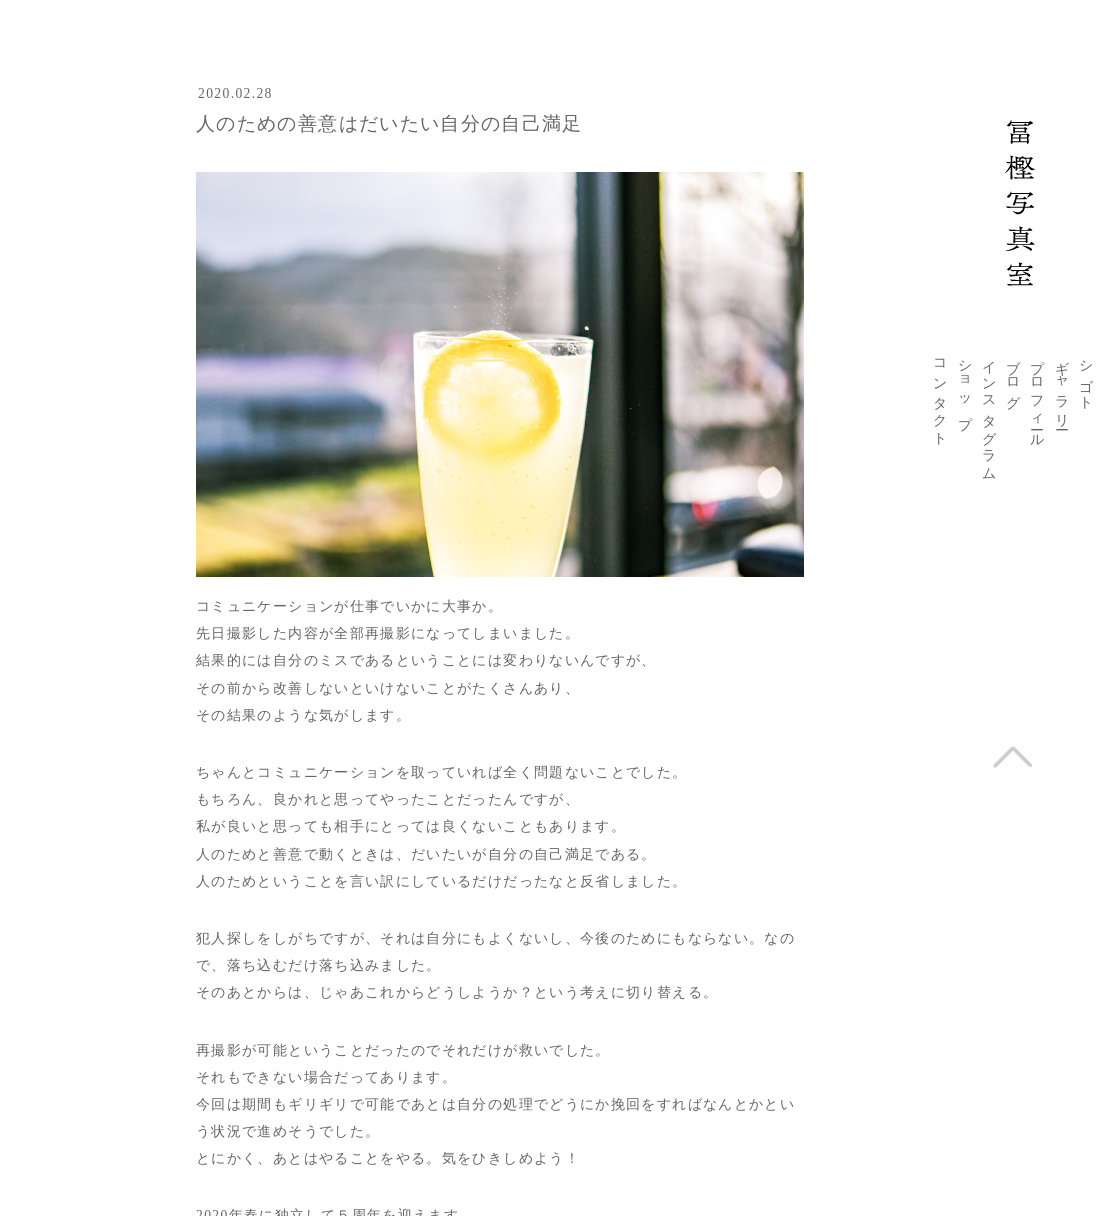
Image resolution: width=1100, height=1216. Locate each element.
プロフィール (1037, 396)
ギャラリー (1062, 387)
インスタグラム (989, 413)
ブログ (1013, 377)
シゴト (1086, 377)
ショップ (965, 387)
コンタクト (940, 395)
